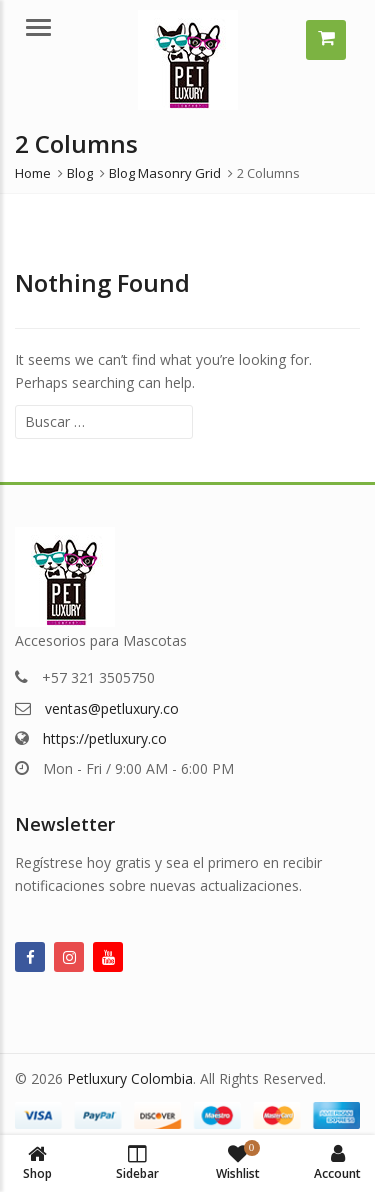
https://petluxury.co (105, 738)
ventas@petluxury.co (112, 708)
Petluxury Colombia (130, 1078)
